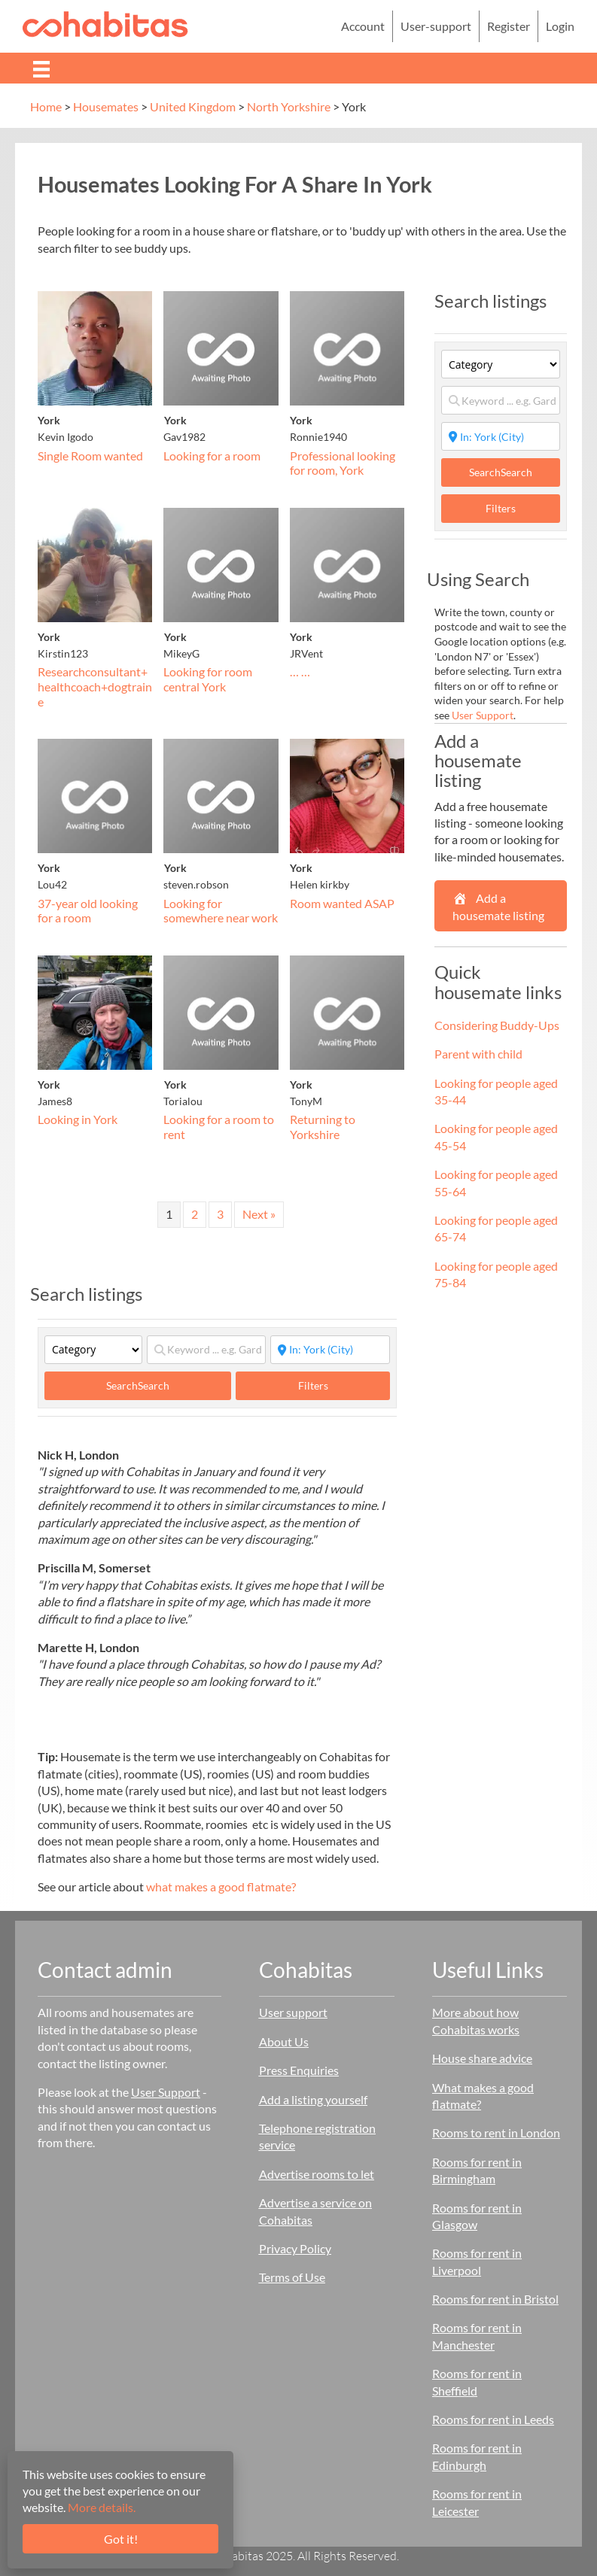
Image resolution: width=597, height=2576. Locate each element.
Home (46, 106)
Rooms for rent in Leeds (493, 2419)
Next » (259, 1214)
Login (560, 26)
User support (293, 2012)
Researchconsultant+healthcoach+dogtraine (95, 686)
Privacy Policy (295, 2248)
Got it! (121, 2539)
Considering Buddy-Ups (496, 1025)
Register (508, 26)
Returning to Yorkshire (322, 1126)
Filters (313, 1385)
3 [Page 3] (220, 1214)
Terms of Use (292, 2277)
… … (300, 671)
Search (137, 1385)
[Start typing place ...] (329, 1349)
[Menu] (41, 68)
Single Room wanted (90, 455)
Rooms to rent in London (496, 2132)
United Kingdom (193, 106)
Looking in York (77, 1119)
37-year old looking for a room (88, 910)
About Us (284, 2041)
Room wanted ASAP (342, 903)
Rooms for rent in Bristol (495, 2299)
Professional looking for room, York (342, 463)
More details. (102, 2507)
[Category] (93, 1349)
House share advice (482, 2058)
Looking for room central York (207, 679)
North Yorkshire (288, 106)
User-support (436, 26)
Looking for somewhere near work (220, 910)
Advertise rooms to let (316, 2174)
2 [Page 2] (194, 1214)
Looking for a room (211, 455)
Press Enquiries (299, 2070)
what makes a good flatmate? (221, 1886)
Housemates (106, 106)
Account (363, 26)
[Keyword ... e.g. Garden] (206, 1349)
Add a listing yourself (313, 2099)
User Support (482, 715)
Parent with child (478, 1053)
